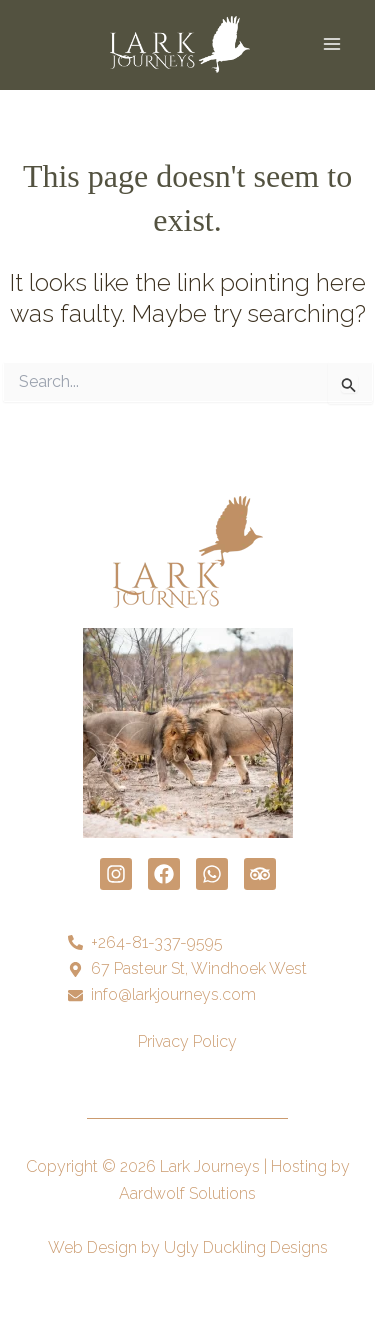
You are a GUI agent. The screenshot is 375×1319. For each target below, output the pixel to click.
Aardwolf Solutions (187, 1193)
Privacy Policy (187, 1041)
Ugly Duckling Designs (246, 1247)
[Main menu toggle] (332, 44)
